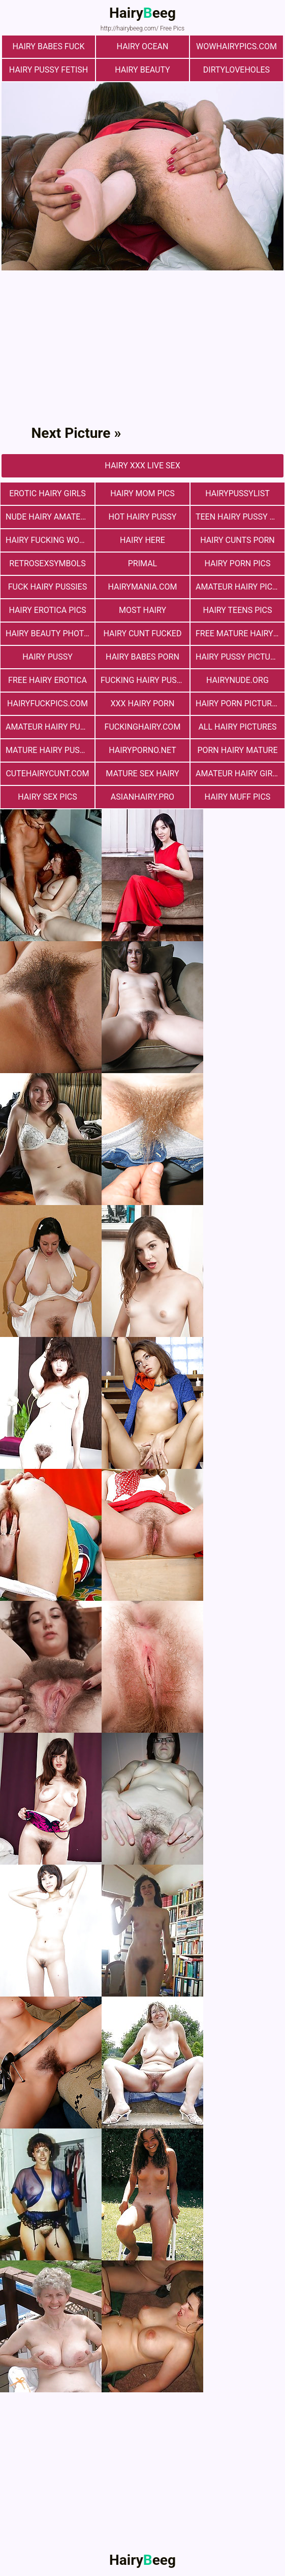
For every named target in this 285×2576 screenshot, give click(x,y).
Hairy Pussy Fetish (48, 70)
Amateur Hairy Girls (238, 773)
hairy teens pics (237, 610)
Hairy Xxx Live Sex (142, 465)
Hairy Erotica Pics (47, 610)
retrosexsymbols (47, 563)
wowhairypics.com (236, 46)
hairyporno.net (142, 750)
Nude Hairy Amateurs (50, 517)
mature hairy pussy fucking (50, 750)
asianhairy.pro (142, 797)
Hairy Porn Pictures (238, 703)
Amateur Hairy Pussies (50, 727)
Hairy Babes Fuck (49, 46)
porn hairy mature (237, 750)
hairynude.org (237, 680)
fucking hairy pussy (143, 680)
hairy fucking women (50, 540)
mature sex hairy (142, 773)
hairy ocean (143, 46)
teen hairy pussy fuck (240, 517)
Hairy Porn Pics (237, 563)
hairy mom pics (142, 493)
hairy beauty (142, 70)
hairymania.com (142, 587)
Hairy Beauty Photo (47, 633)
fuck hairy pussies (47, 587)
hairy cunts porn (237, 540)
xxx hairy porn (143, 703)
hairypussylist (237, 493)
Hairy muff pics (238, 797)
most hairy (142, 610)
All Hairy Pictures (237, 727)
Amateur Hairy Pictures (240, 587)
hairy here (142, 540)
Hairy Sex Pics (47, 797)
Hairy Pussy (47, 657)
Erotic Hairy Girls (47, 493)
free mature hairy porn (240, 633)
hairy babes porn (142, 657)
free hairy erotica (47, 680)
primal (142, 563)
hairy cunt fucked (143, 633)
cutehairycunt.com (47, 773)
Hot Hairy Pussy (143, 517)
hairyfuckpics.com (47, 703)
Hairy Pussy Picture (238, 657)
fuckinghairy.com (143, 727)
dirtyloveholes (236, 70)
